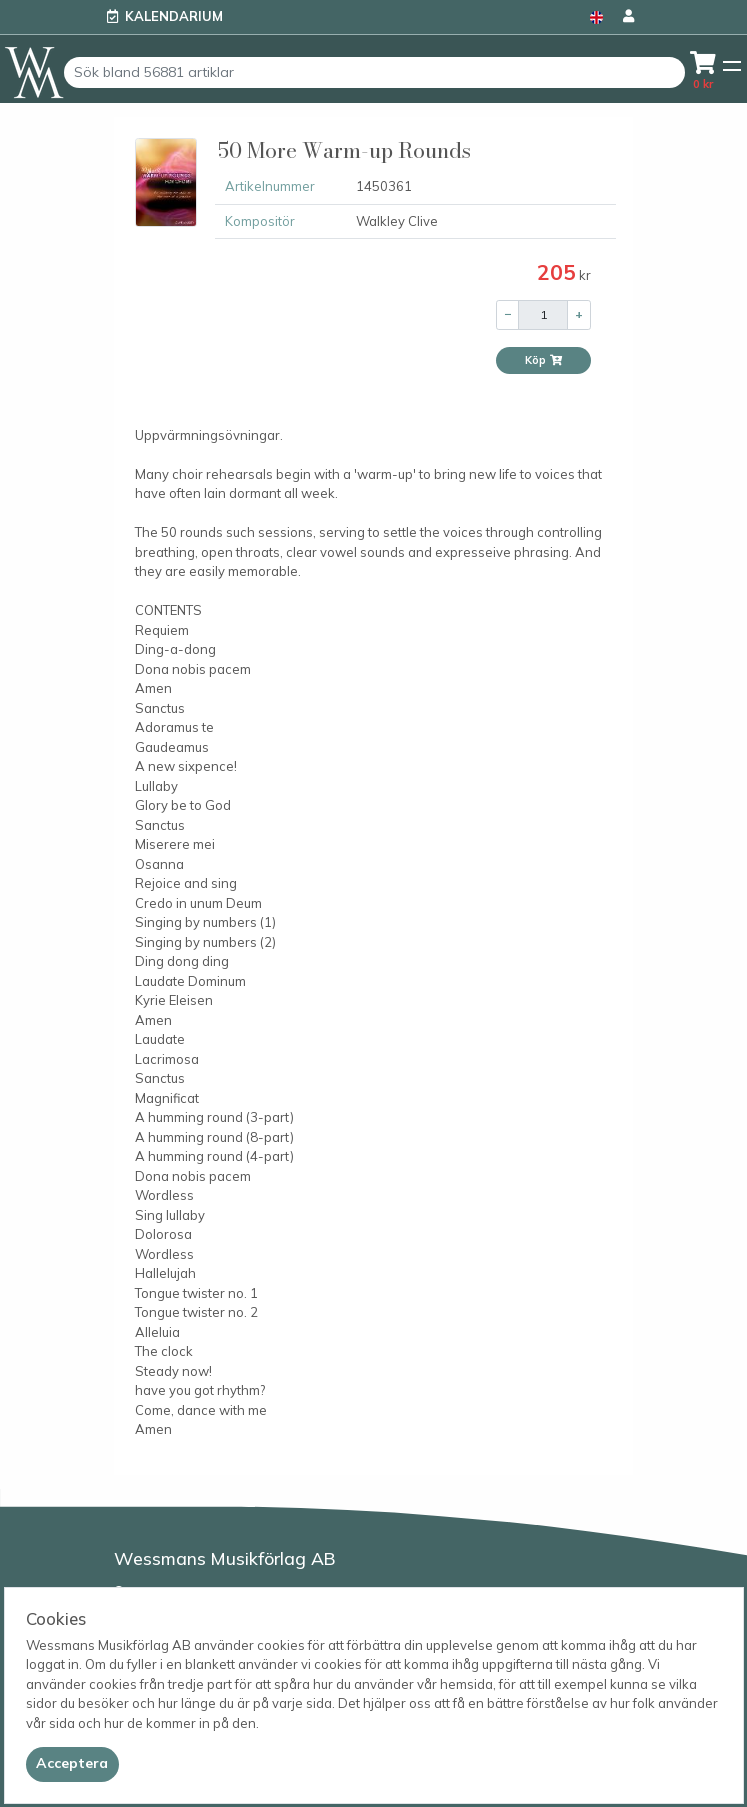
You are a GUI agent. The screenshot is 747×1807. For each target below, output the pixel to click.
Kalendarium (174, 16)
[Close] (72, 1764)
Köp (544, 360)
